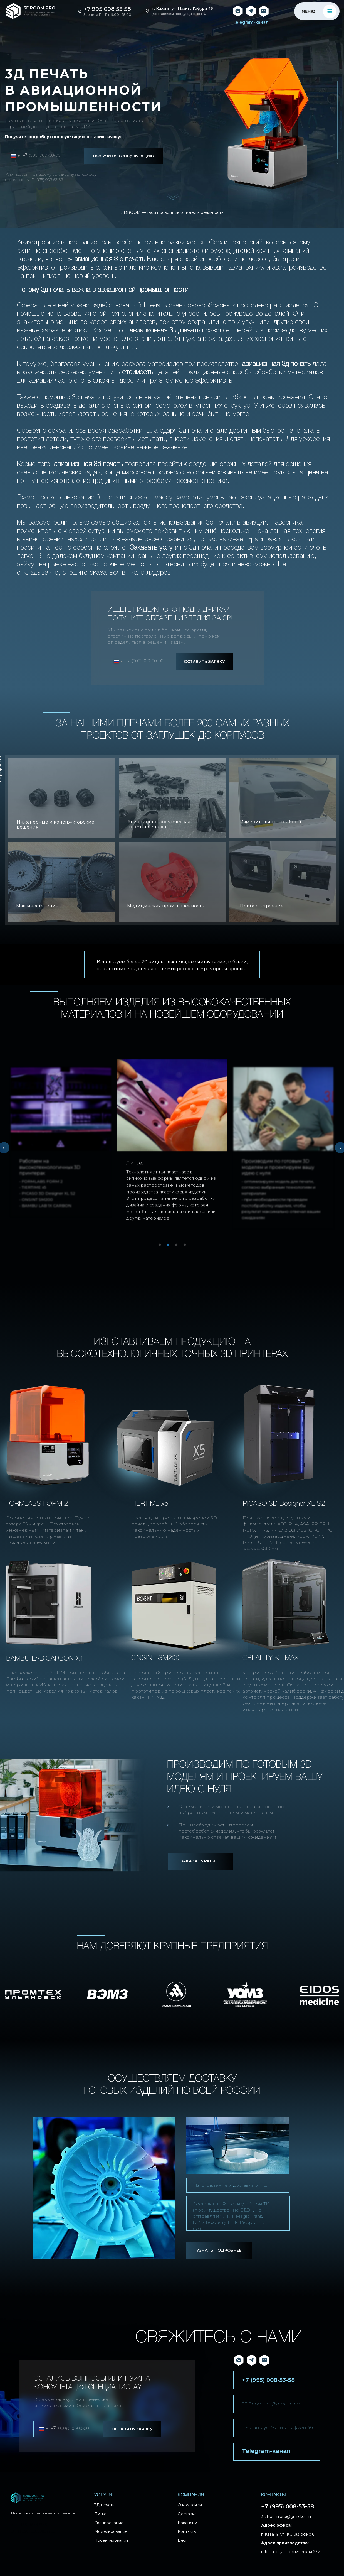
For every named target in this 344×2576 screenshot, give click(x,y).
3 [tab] (178, 1246)
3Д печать (104, 2505)
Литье (100, 2513)
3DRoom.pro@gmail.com (271, 2403)
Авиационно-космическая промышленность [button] (158, 824)
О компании (190, 2505)
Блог (182, 2540)
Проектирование (111, 2540)
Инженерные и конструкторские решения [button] (55, 824)
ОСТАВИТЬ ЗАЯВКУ (204, 661)
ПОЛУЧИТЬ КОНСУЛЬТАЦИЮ (123, 155)
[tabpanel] (172, 1144)
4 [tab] (186, 1246)
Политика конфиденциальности (43, 2513)
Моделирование (111, 2531)
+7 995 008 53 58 (107, 9)
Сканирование (108, 2522)
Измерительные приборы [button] (270, 821)
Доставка (187, 2513)
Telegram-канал (251, 22)
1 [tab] (161, 1246)
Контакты (187, 2531)
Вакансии (187, 2522)
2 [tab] (169, 1246)
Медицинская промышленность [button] (165, 906)
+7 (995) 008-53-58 (46, 179)
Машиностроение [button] (37, 906)
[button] (61, 798)
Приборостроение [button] (262, 906)
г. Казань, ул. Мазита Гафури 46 (182, 8)
